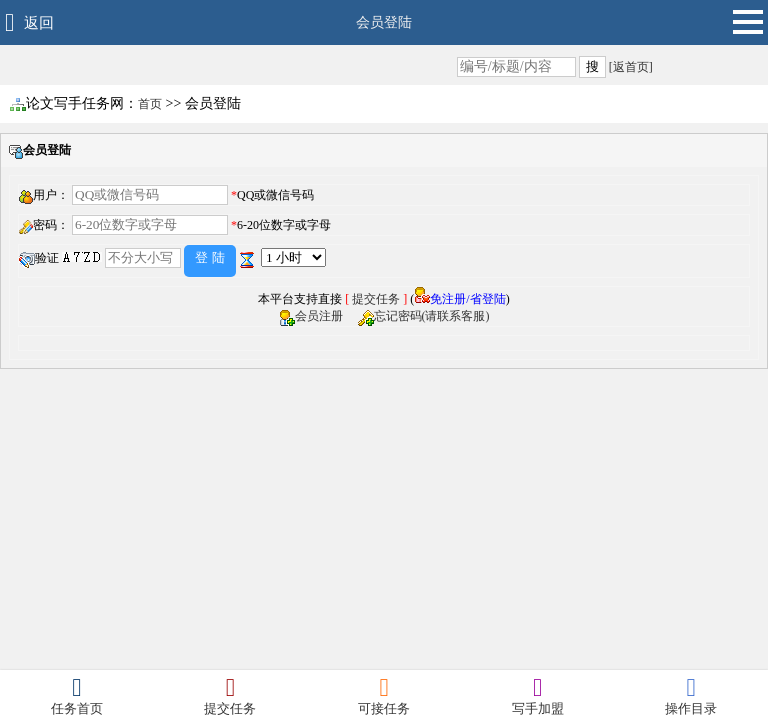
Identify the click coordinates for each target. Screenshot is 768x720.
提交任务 (376, 299)
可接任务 (384, 695)
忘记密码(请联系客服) (432, 316)
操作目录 (691, 695)
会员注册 (325, 316)
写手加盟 (538, 695)
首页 (150, 104)
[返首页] (629, 67)
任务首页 (77, 695)
